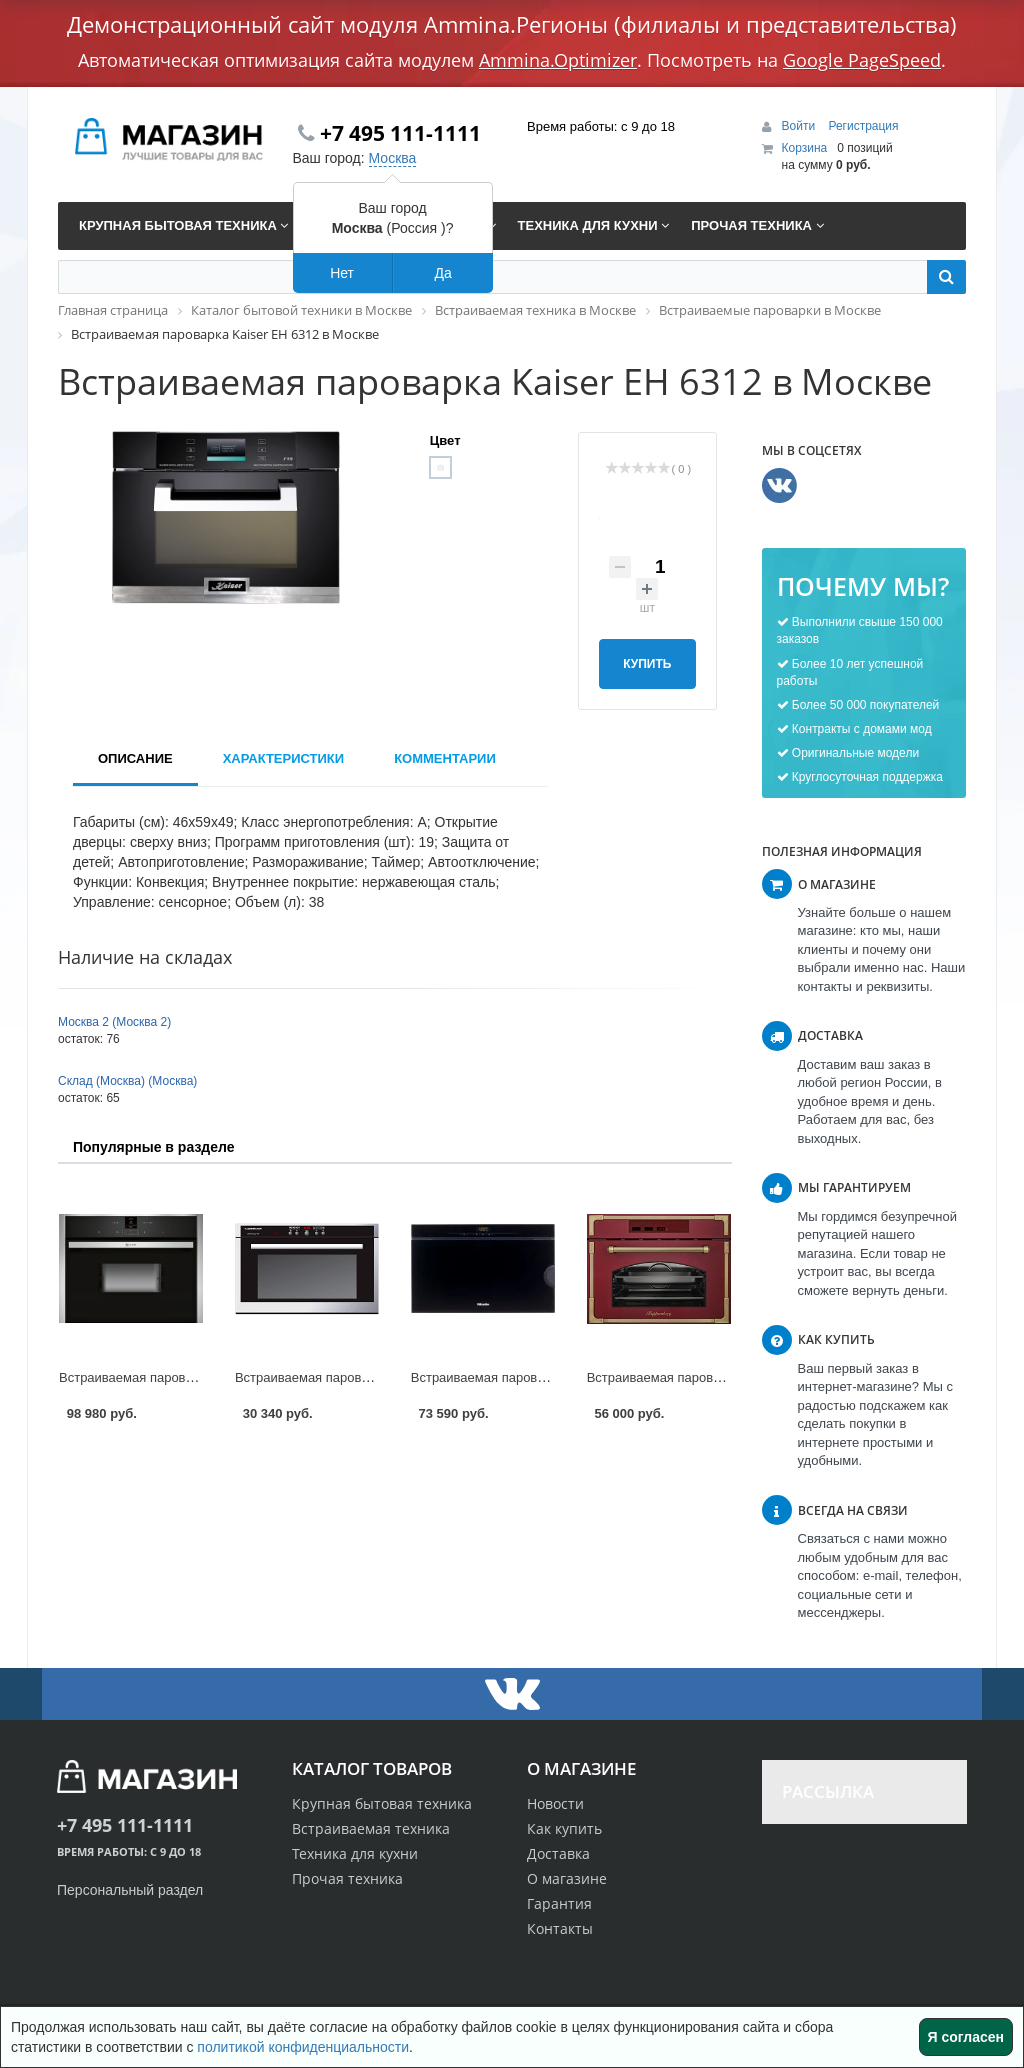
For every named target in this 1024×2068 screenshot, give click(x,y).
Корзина (805, 148)
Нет (342, 273)
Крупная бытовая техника (382, 1803)
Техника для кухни (355, 1853)
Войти (800, 126)
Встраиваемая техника (371, 1828)
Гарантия (559, 1903)
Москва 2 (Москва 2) (114, 1022)
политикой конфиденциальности (303, 2047)
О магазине (567, 1878)
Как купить (564, 1828)
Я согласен (966, 2037)
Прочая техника (347, 1878)
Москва (393, 158)
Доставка (558, 1853)
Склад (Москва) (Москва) (127, 1081)
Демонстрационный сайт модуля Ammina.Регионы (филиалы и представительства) (512, 24)
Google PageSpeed (862, 60)
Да (442, 273)
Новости (555, 1803)
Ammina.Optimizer (558, 60)
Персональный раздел (130, 1890)
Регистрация (863, 126)
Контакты (560, 1928)
